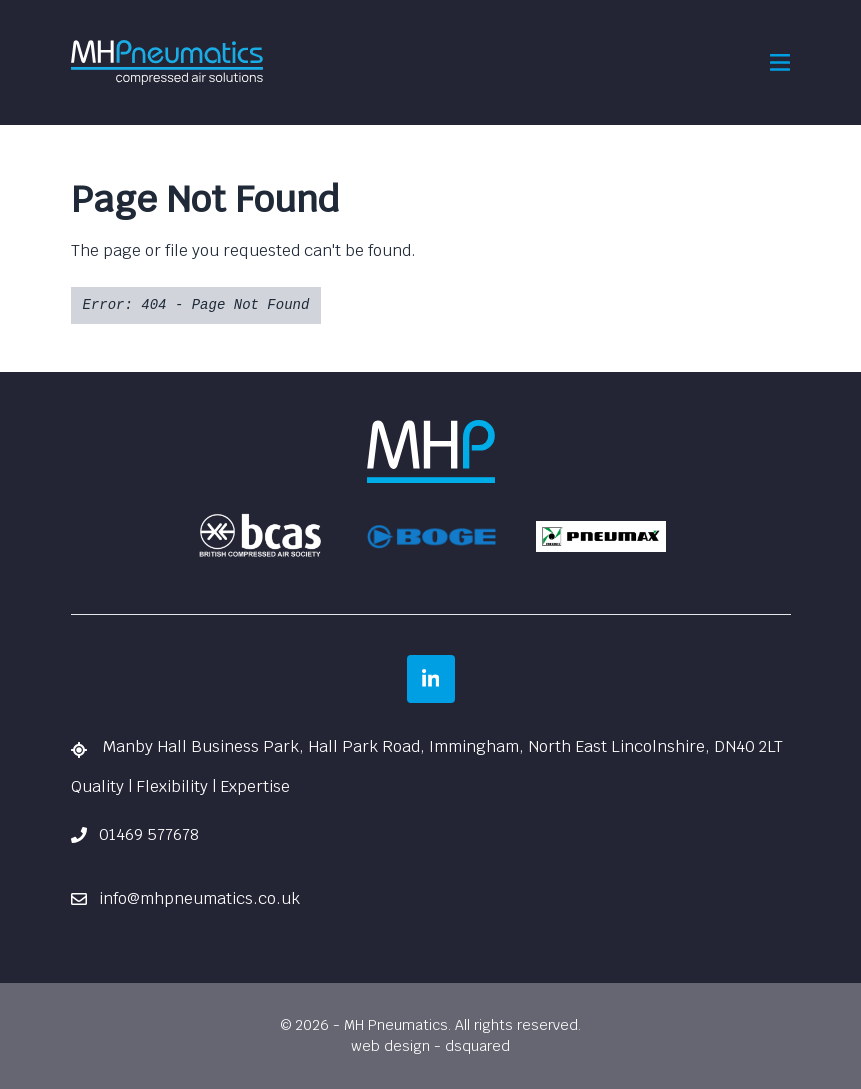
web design (390, 1046)
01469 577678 (135, 834)
